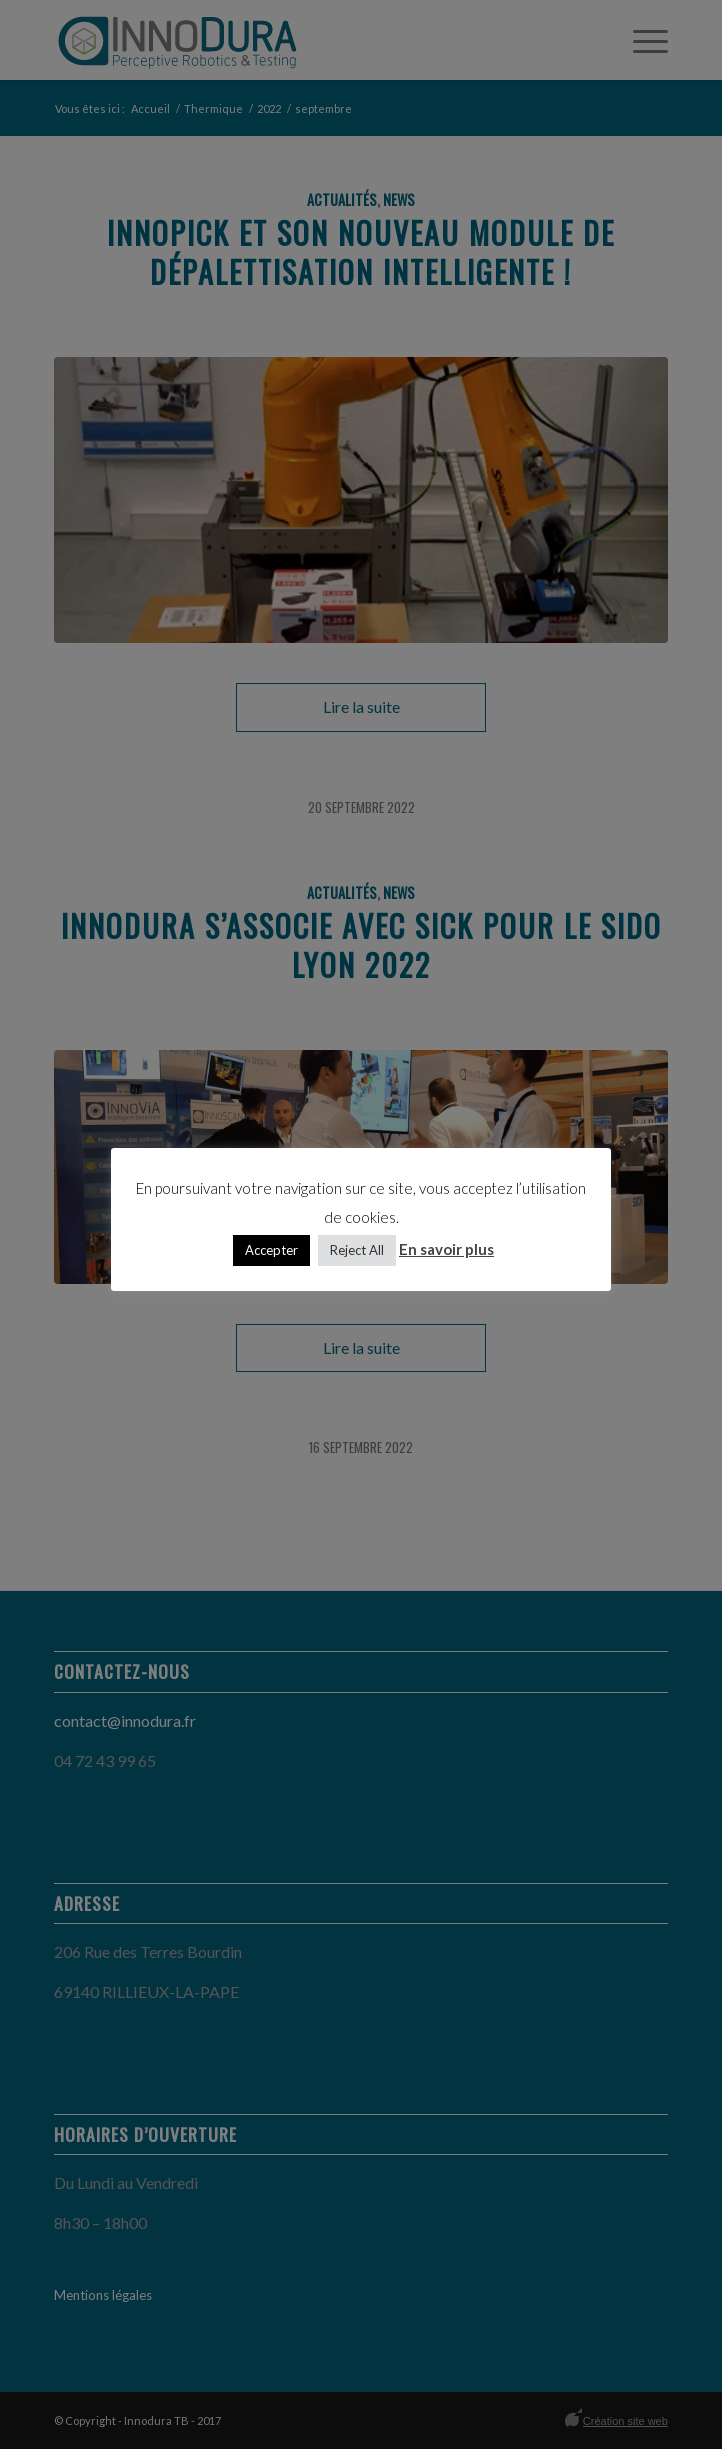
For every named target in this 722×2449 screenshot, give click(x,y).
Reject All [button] (357, 1250)
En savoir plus (446, 1249)
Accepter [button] (271, 1250)
